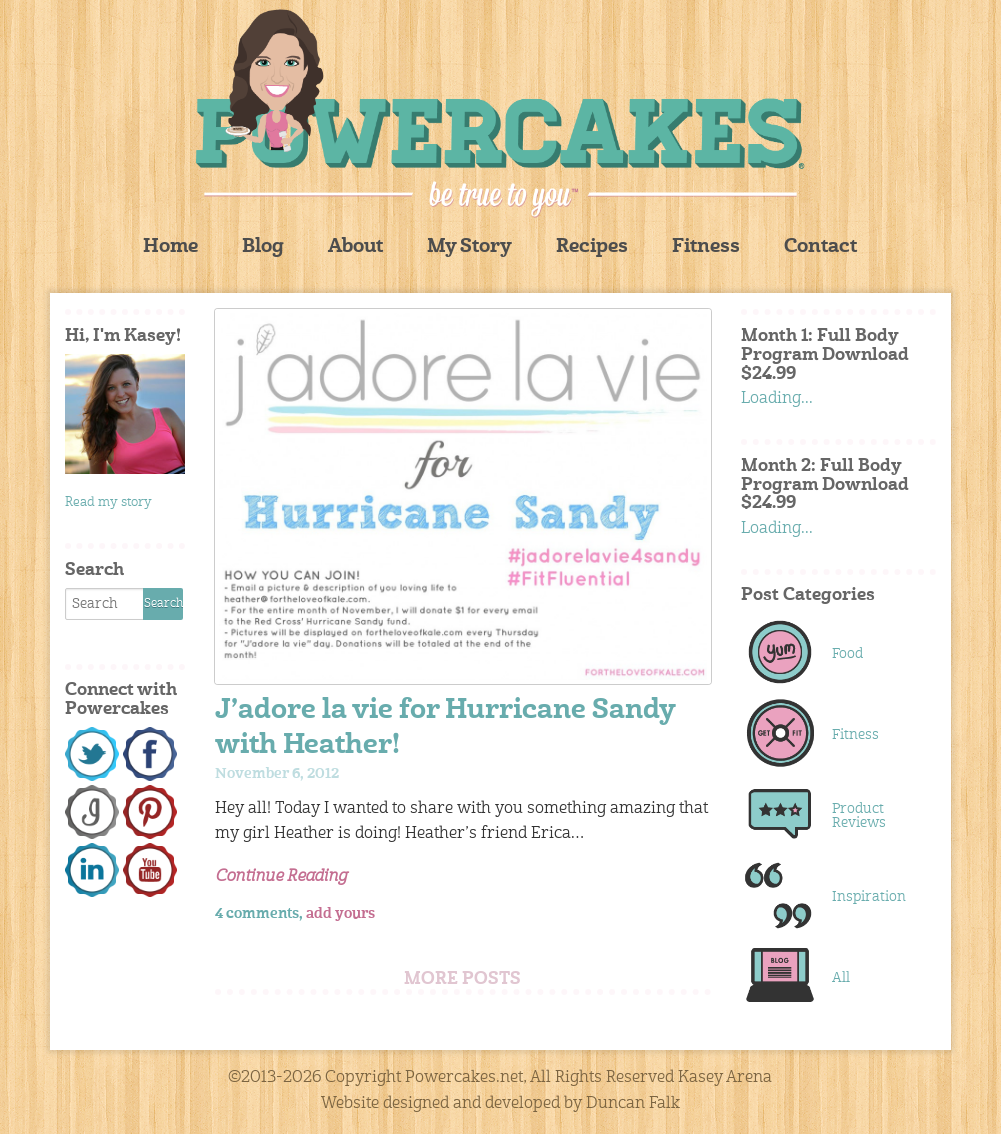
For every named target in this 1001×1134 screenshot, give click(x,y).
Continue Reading (281, 877)
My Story (469, 247)
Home (170, 247)
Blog (263, 247)
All (841, 978)
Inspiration (869, 897)
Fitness (706, 247)
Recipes (592, 247)
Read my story (108, 502)
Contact (820, 247)
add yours (340, 914)
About (355, 247)
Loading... (777, 399)
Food (847, 654)
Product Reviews (859, 816)
